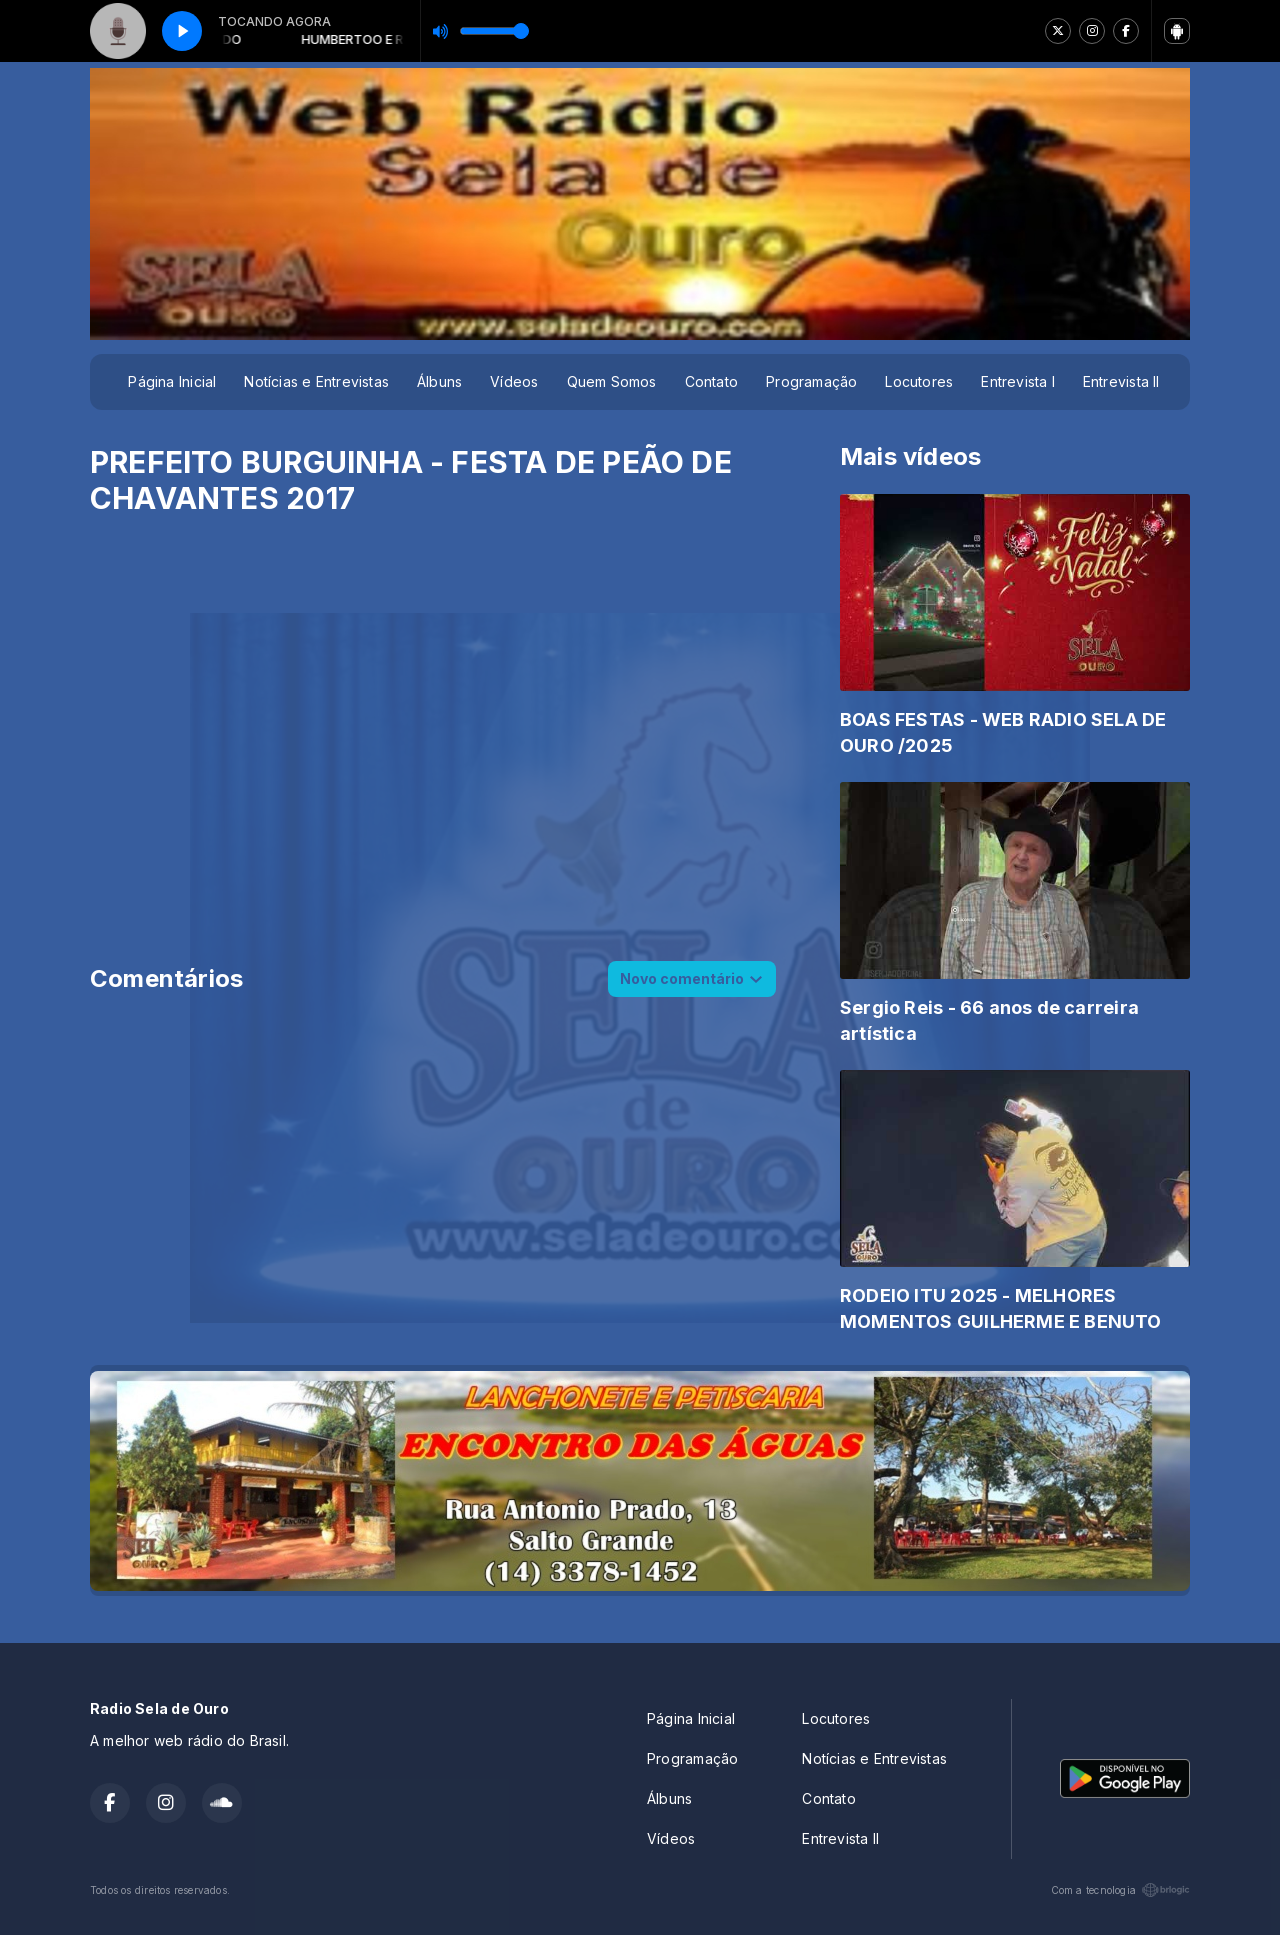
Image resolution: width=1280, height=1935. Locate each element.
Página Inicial (172, 381)
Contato (711, 381)
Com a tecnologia (1120, 1890)
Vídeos (514, 381)
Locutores (919, 381)
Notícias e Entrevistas (316, 381)
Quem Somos (612, 381)
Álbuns (439, 381)
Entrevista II (1121, 381)
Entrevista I (1018, 381)
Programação (811, 381)
